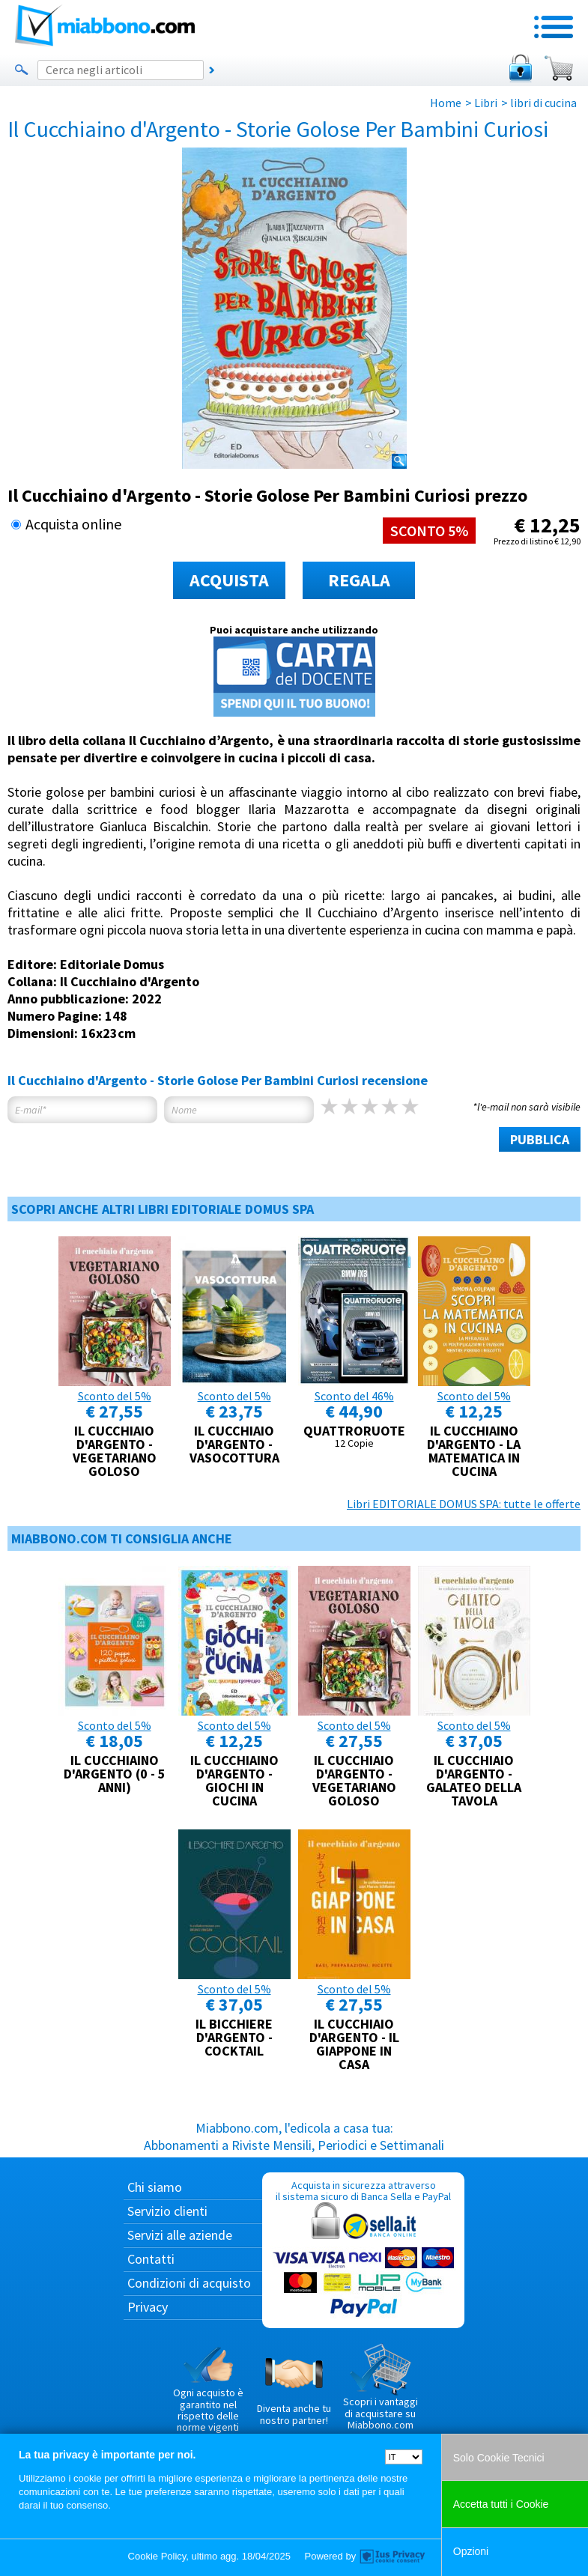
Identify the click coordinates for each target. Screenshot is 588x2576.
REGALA (359, 580)
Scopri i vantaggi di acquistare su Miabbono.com (380, 2387)
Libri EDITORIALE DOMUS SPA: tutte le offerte (464, 1503)
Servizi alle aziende (179, 2235)
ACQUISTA (229, 580)
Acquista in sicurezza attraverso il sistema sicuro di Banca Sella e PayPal (363, 2249)
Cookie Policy (157, 2556)
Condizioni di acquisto (189, 2282)
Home (445, 102)
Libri (485, 102)
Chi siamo (154, 2187)
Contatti (151, 2258)
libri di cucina (543, 102)
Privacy (147, 2306)
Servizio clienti (167, 2211)
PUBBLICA (539, 1139)
